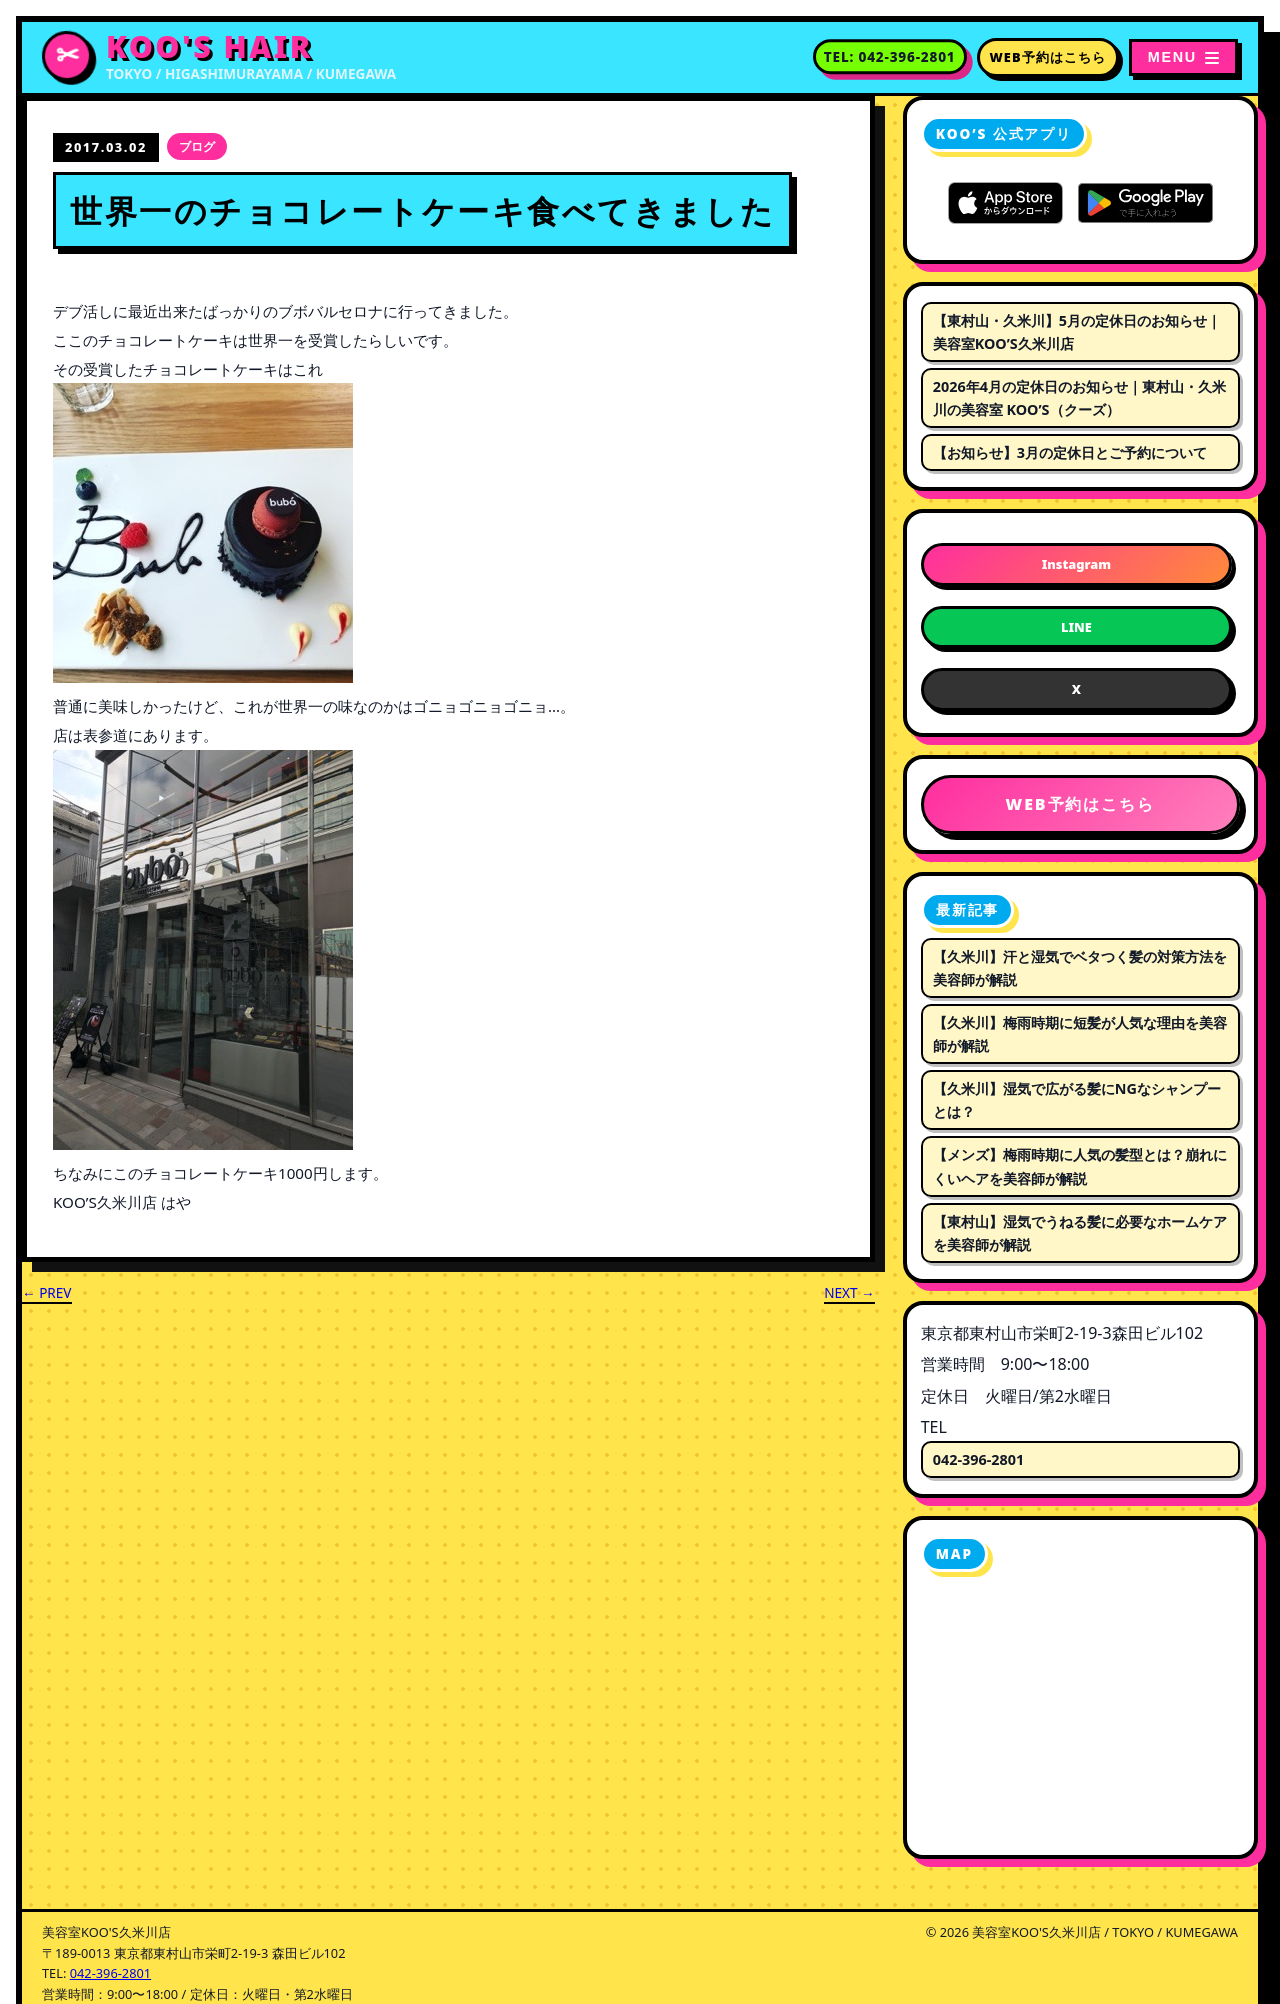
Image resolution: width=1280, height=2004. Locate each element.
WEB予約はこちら (1048, 57)
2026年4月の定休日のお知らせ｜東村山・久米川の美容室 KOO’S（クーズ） (1079, 398)
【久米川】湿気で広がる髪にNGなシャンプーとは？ (1077, 1100)
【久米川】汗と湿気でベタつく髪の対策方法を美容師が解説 (1080, 968)
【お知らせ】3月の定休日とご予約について (1070, 452)
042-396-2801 (979, 1459)
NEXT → (849, 1292)
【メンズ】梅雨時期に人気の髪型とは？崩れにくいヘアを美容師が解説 (1080, 1166)
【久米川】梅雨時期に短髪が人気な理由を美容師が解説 (1080, 1034)
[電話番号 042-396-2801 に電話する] (890, 57)
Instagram (1076, 564)
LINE (1076, 627)
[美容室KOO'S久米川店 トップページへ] (219, 57)
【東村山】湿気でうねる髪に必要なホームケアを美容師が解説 (1080, 1233)
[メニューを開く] (1183, 57)
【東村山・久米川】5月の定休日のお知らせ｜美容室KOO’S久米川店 (1077, 332)
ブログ (197, 146)
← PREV (47, 1292)
